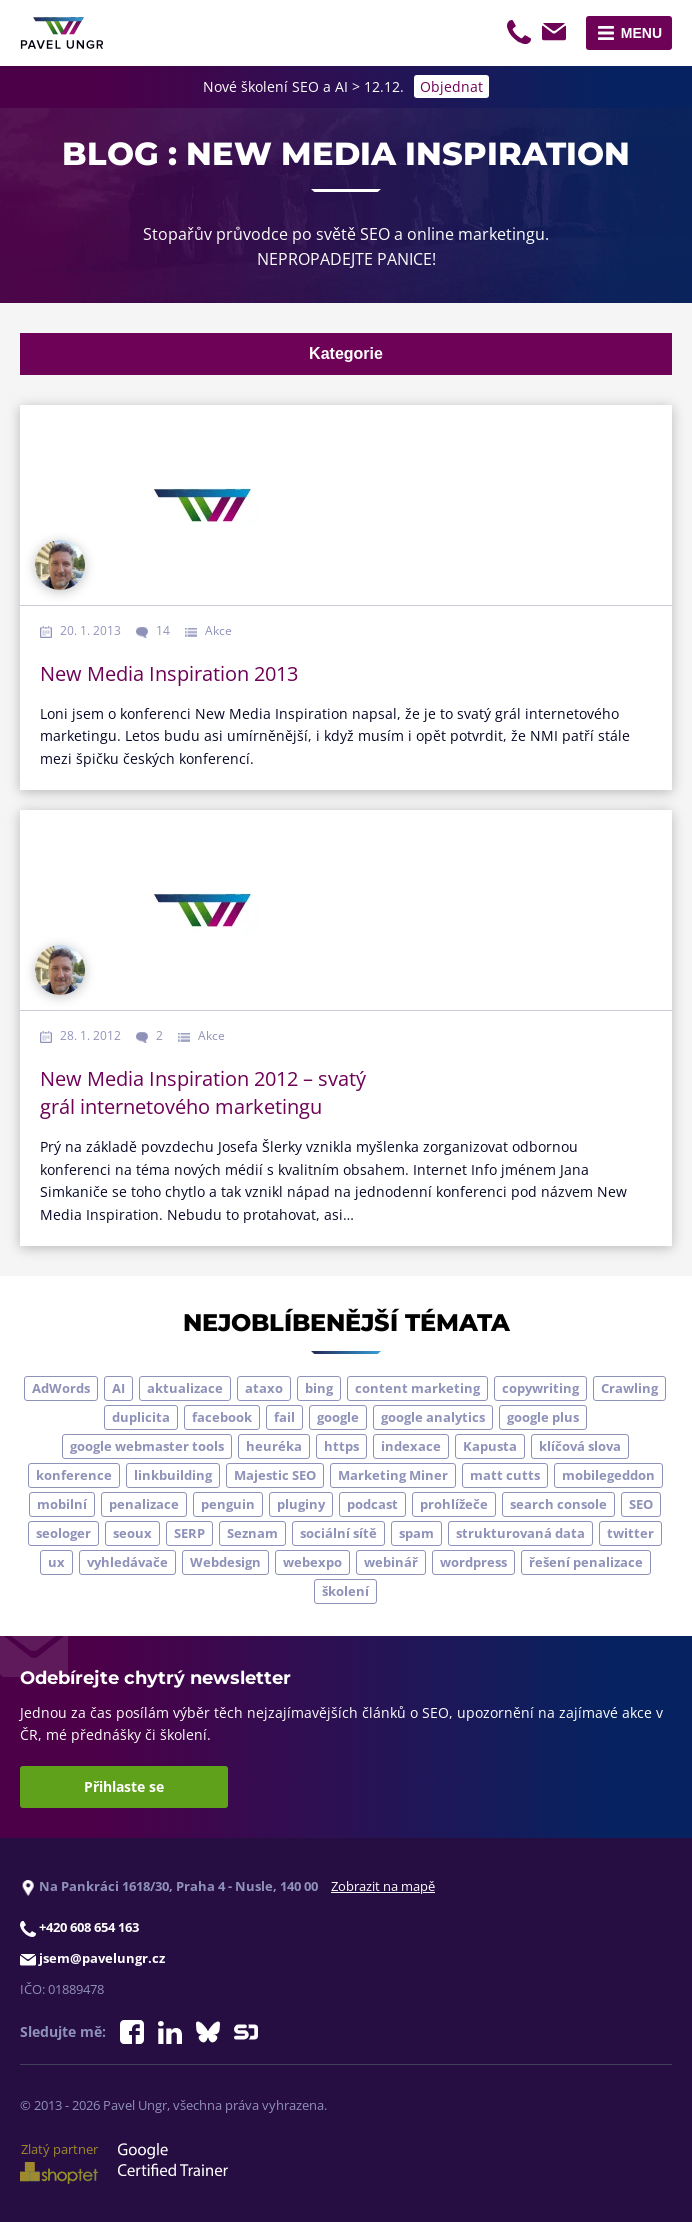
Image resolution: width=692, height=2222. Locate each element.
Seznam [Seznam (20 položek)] (252, 1533)
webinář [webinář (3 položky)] (391, 1562)
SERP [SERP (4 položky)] (189, 1533)
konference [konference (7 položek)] (74, 1475)
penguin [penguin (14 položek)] (228, 1504)
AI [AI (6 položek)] (118, 1388)
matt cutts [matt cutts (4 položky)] (505, 1475)
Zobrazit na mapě (383, 1886)
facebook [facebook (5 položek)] (222, 1417)
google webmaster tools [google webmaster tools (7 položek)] (147, 1446)
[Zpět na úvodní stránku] (62, 33)
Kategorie (346, 353)
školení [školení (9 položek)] (345, 1591)
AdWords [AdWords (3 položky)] (61, 1388)
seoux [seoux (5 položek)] (132, 1533)
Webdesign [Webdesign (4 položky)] (225, 1562)
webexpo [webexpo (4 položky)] (312, 1562)
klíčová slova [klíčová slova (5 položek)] (580, 1446)
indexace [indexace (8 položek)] (411, 1446)
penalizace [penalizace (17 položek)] (144, 1504)
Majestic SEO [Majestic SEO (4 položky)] (275, 1475)
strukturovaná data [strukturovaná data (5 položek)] (520, 1533)
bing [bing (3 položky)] (319, 1388)
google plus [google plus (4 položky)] (543, 1417)
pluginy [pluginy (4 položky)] (301, 1504)
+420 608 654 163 (521, 35)
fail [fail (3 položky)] (284, 1417)
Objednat (451, 86)
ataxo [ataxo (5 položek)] (264, 1388)
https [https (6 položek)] (341, 1446)
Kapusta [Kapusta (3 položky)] (490, 1446)
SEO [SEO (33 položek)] (641, 1504)
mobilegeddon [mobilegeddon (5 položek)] (608, 1475)
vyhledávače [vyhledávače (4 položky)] (127, 1562)
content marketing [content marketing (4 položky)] (417, 1388)
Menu (641, 33)
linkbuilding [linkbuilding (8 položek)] (173, 1475)
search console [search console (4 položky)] (558, 1504)
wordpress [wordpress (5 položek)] (473, 1562)
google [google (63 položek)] (338, 1417)
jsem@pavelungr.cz (557, 35)
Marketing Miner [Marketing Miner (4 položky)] (393, 1475)
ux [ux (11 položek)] (56, 1562)
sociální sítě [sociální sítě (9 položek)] (338, 1533)
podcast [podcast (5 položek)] (372, 1504)
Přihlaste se (124, 1786)
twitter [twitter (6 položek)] (630, 1533)
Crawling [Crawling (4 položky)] (629, 1388)
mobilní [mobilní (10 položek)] (62, 1504)
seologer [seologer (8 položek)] (63, 1533)
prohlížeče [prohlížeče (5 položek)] (454, 1504)
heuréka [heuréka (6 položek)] (274, 1446)
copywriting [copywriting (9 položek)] (540, 1388)
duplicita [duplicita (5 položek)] (141, 1417)
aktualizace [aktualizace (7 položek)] (185, 1388)
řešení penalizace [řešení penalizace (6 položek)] (586, 1562)
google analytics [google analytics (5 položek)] (433, 1417)
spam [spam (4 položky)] (416, 1533)
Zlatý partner (59, 2162)
